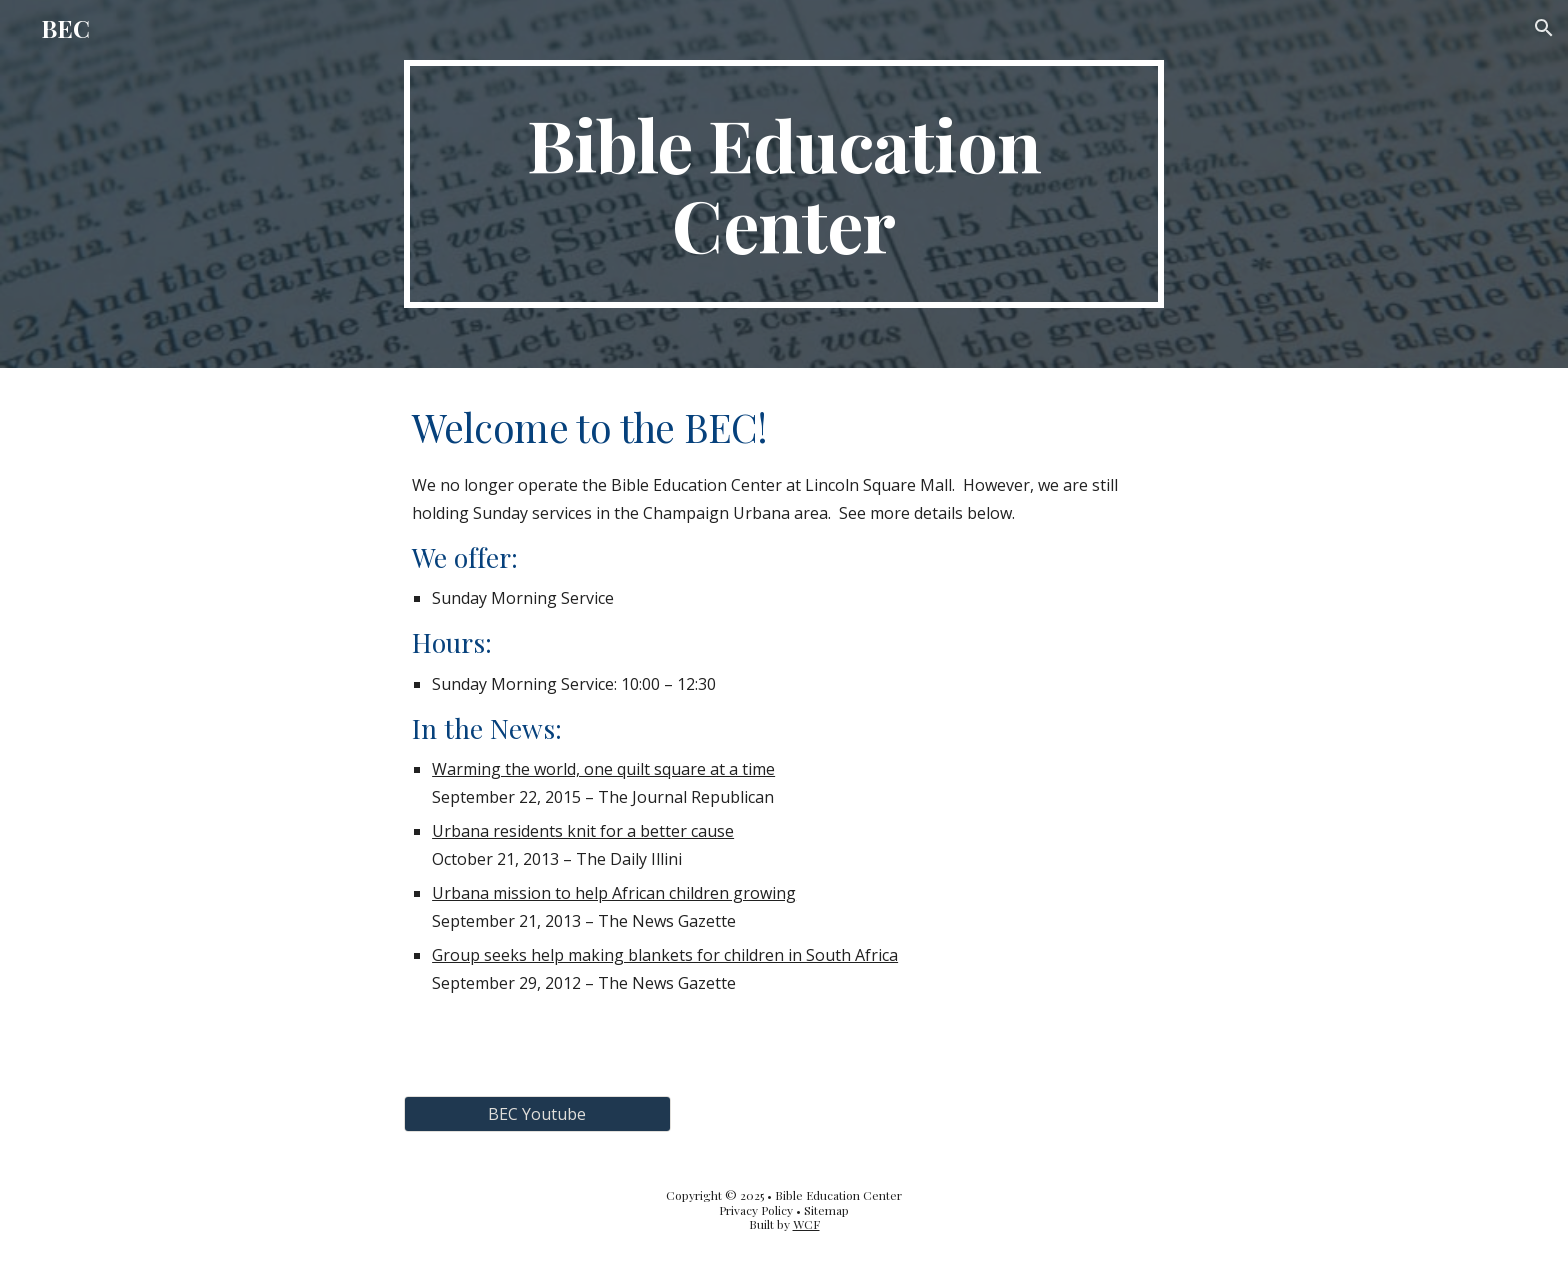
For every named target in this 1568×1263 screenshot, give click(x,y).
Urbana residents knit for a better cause (583, 831)
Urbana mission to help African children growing (614, 893)
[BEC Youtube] (537, 1114)
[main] (784, 184)
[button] (1544, 28)
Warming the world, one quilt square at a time (603, 769)
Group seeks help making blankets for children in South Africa (665, 955)
